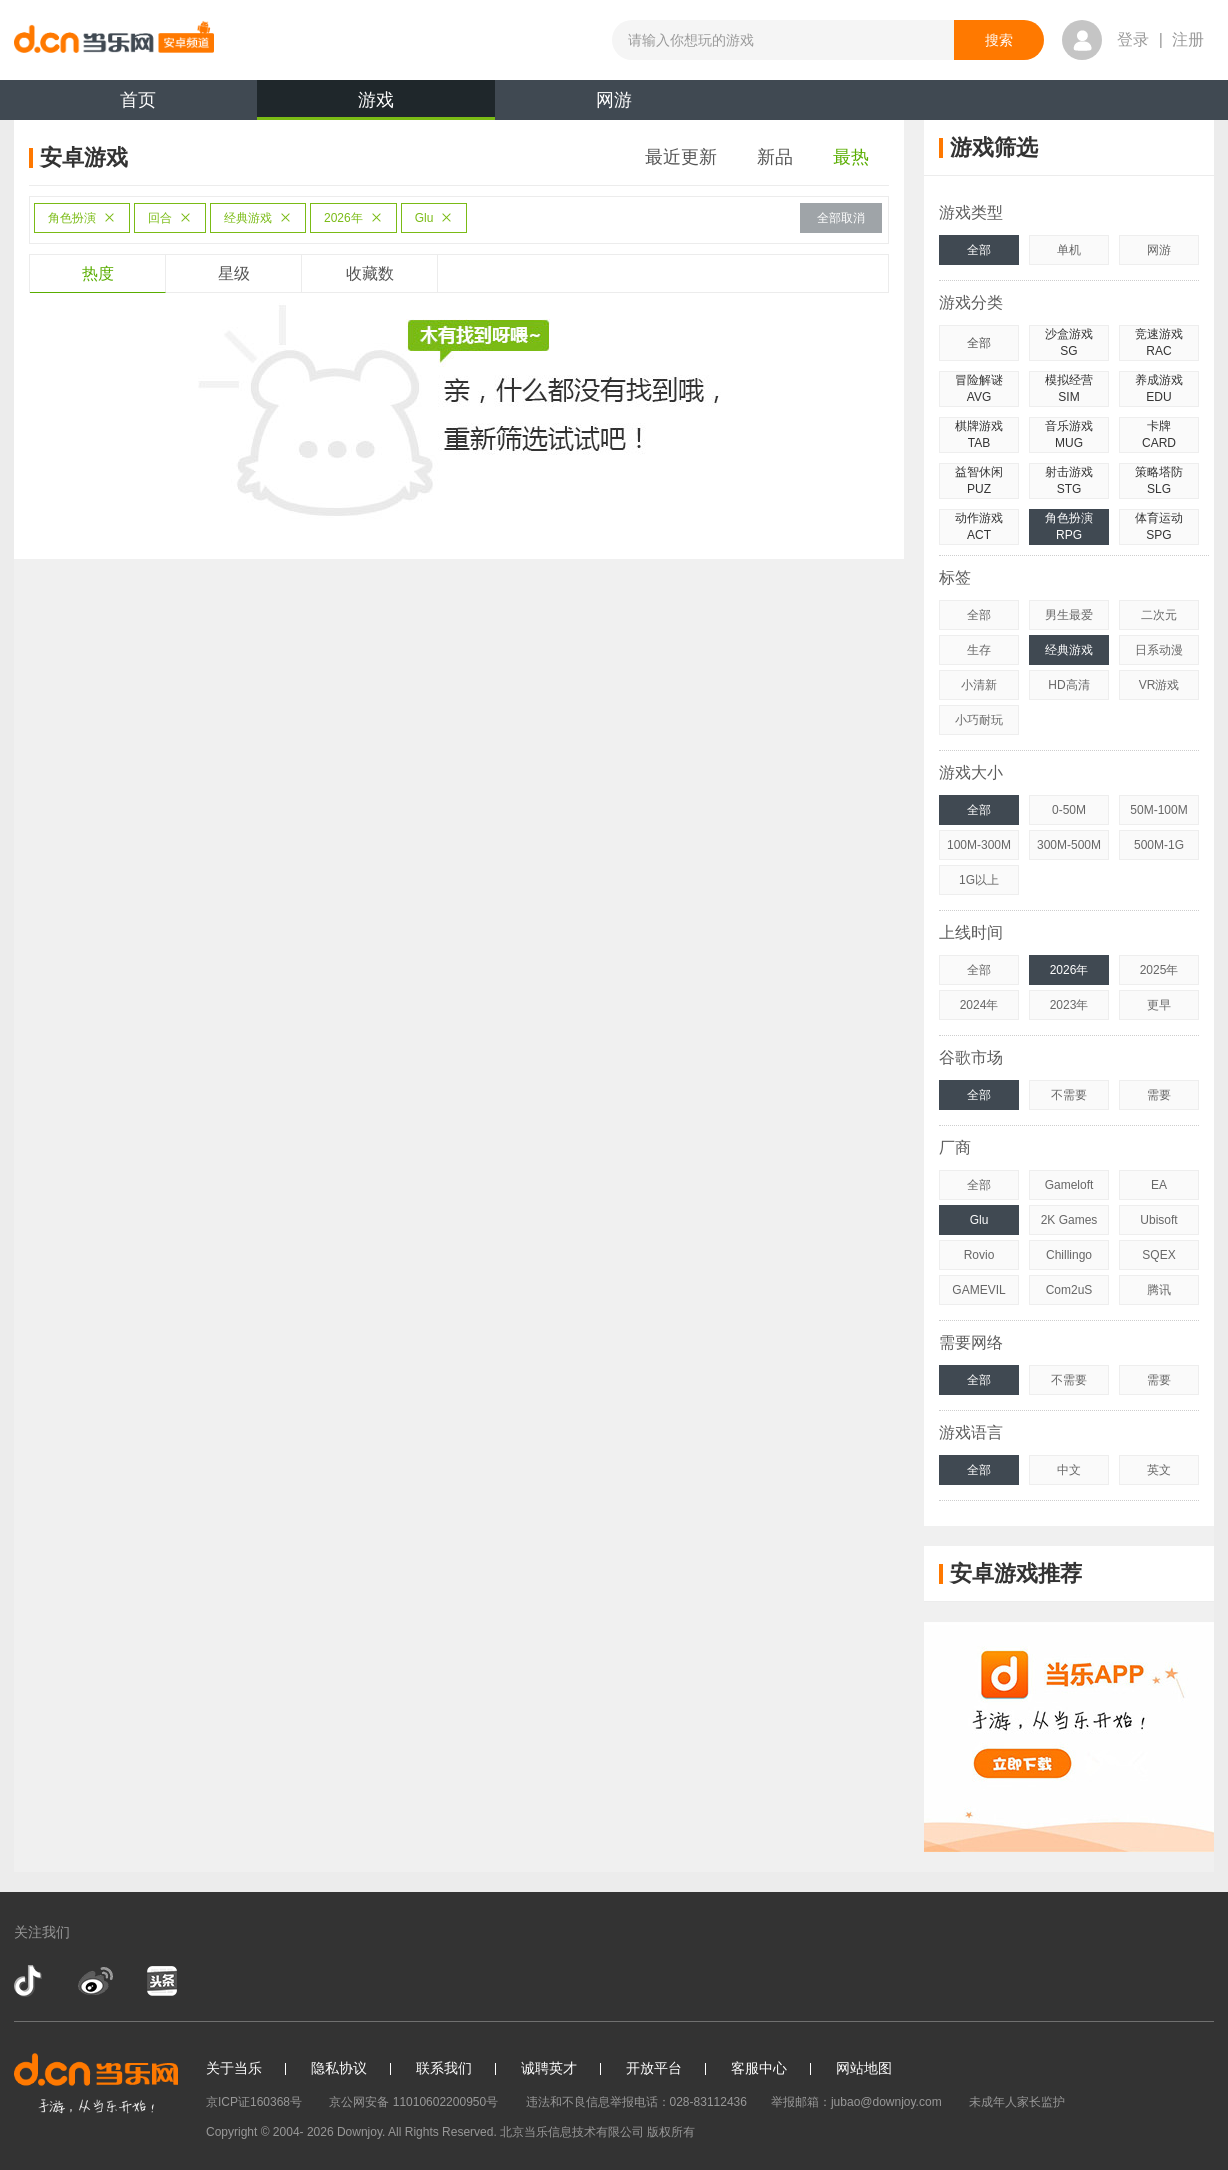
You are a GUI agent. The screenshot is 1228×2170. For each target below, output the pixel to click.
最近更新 (681, 157)
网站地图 (864, 2068)
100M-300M (979, 845)
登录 (1133, 39)
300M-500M (1069, 845)
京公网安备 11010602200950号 (413, 2102)
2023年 (1069, 1005)
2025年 (1159, 970)
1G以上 (979, 880)
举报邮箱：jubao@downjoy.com (856, 2102)
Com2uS (1069, 1290)
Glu (434, 218)
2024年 (979, 1005)
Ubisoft (1158, 1220)
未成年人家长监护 (1017, 2102)
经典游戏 (258, 218)
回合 (170, 218)
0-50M (1069, 810)
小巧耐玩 (979, 720)
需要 (1159, 1095)
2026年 (353, 218)
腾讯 (1159, 1290)
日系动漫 (1159, 650)
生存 (979, 650)
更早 (1159, 1005)
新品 (775, 157)
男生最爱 (1069, 615)
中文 (1069, 1470)
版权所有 (671, 2132)
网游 (614, 100)
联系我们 (444, 2068)
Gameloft (1069, 1185)
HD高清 (1068, 685)
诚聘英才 (549, 2068)
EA (1159, 1185)
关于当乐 (234, 2068)
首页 (138, 100)
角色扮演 (82, 218)
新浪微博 (95, 1981)
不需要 (1069, 1095)
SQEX (1158, 1255)
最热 (851, 157)
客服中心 (759, 2068)
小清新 (979, 685)
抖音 (30, 1981)
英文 (1159, 1470)
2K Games (1069, 1220)
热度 (98, 273)
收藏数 (370, 273)
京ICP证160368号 (254, 2102)
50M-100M (1158, 810)
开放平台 (654, 2068)
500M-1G (1159, 845)
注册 (1188, 39)
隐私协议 (339, 2068)
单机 (1069, 250)
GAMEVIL (978, 1290)
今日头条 (161, 1981)
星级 (234, 273)
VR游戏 (1159, 685)
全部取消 (841, 218)
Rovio (979, 1255)
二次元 (1159, 615)
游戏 (376, 105)
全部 (979, 250)
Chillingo (1069, 1255)
